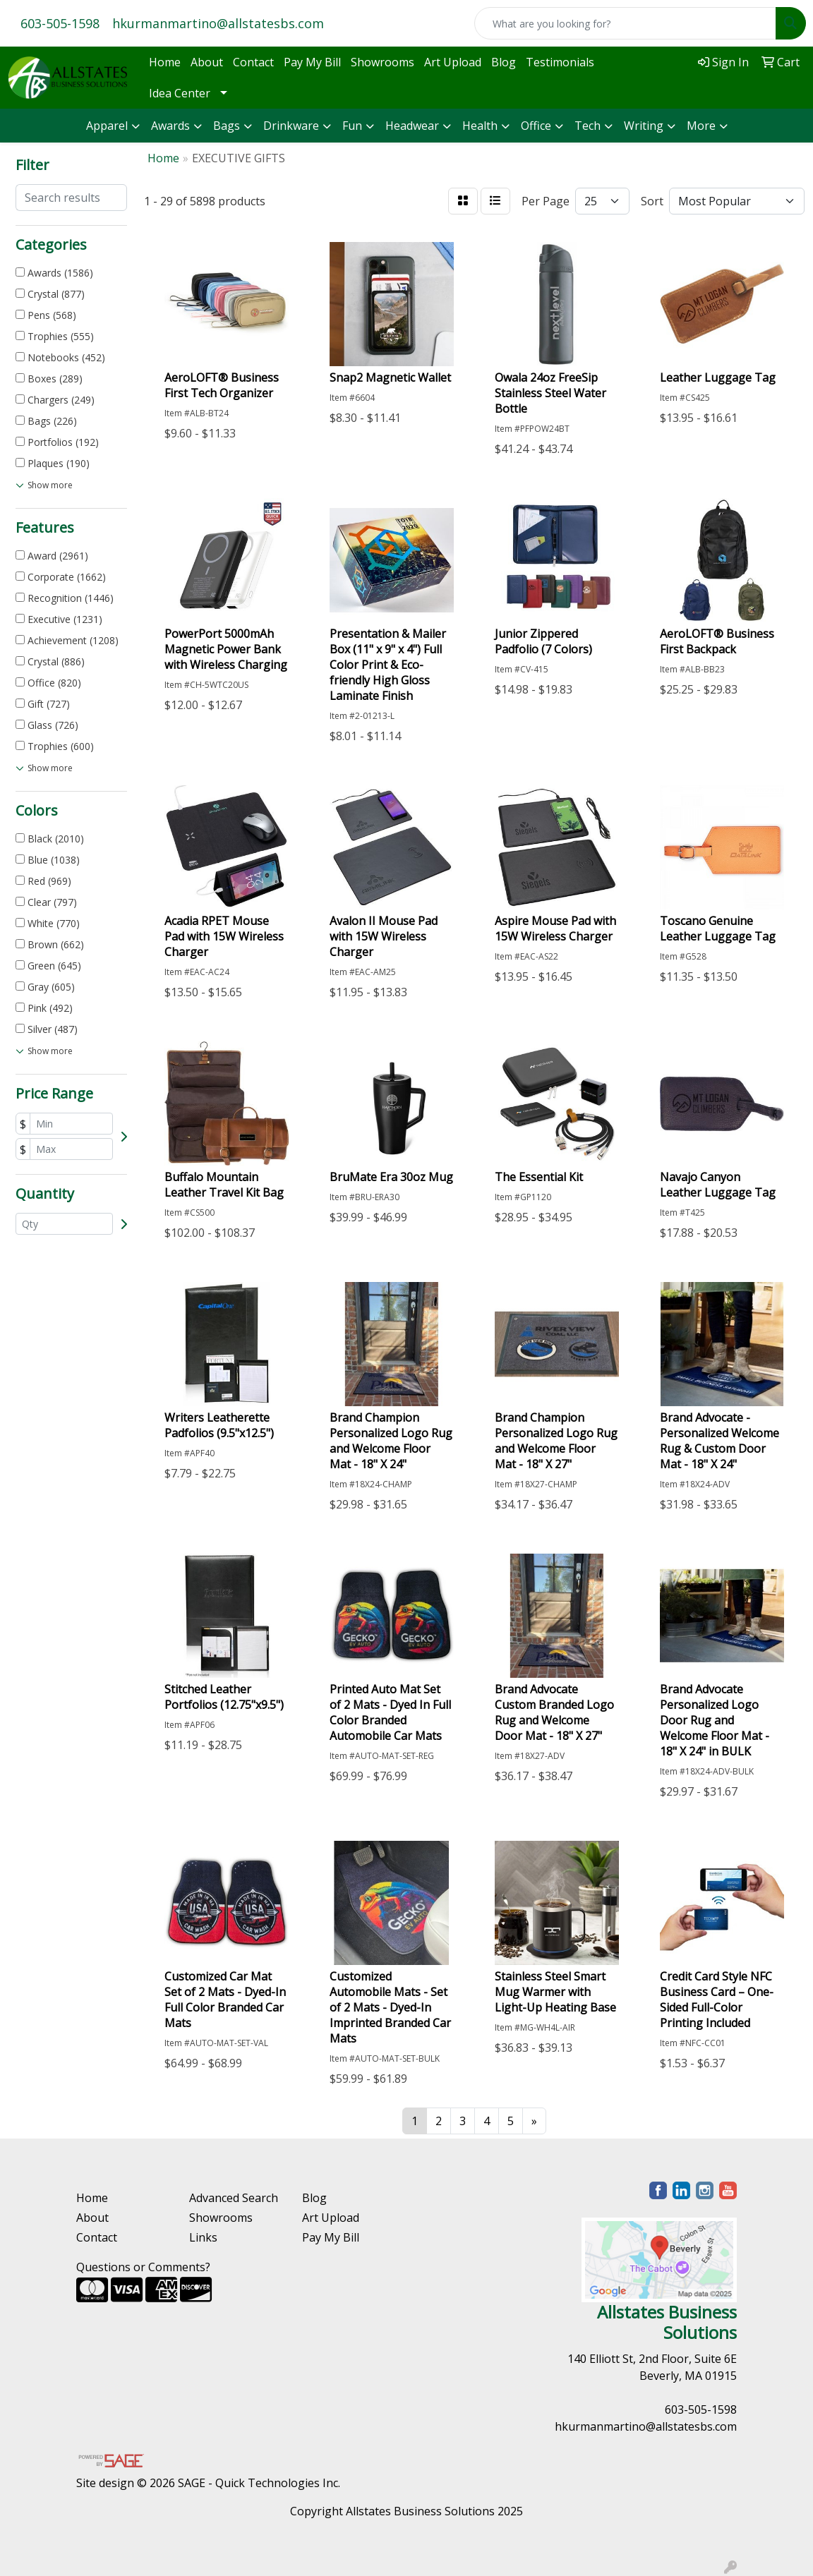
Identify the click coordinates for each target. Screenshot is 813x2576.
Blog (503, 62)
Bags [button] (226, 125)
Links (203, 2237)
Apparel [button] (107, 125)
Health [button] (480, 125)
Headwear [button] (412, 125)
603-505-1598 (60, 23)
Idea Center (179, 93)
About (207, 62)
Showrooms (382, 62)
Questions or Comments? (143, 2267)
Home (165, 62)
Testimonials (560, 62)
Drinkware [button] (291, 125)
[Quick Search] (625, 23)
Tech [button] (587, 125)
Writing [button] (643, 125)
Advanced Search (233, 2198)
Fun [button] (352, 125)
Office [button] (536, 125)
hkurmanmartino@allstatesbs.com (218, 23)
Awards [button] (170, 125)
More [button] (701, 125)
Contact (253, 62)
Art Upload (452, 62)
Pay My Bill (312, 62)
